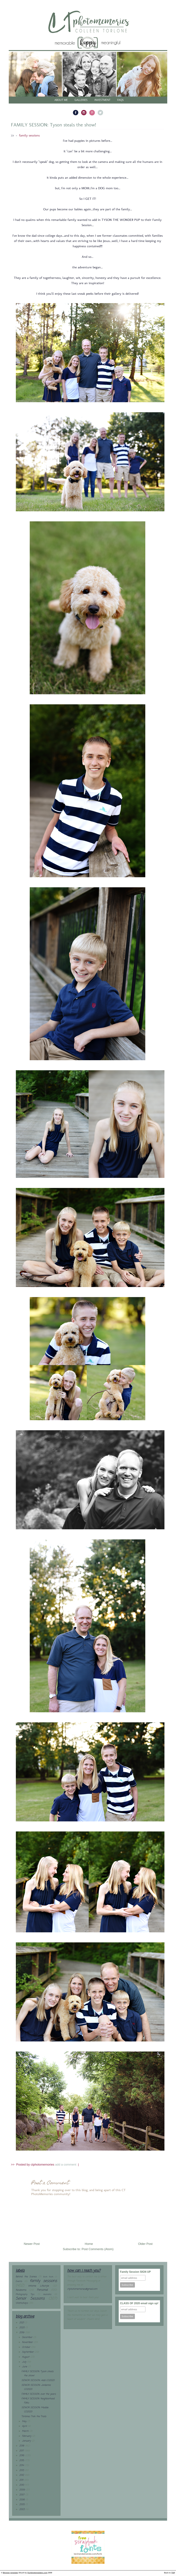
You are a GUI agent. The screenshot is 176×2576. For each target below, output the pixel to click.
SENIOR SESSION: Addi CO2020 (37, 2380)
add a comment (66, 2164)
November (28, 2342)
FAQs (120, 100)
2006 (22, 2499)
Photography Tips (25, 2294)
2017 (22, 2451)
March (25, 2431)
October (26, 2347)
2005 (22, 2504)
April (25, 2426)
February (27, 2436)
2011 (21, 2480)
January (27, 2441)
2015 (22, 2460)
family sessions (29, 135)
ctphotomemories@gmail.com (82, 2289)
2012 (22, 2475)
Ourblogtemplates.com (37, 2573)
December (27, 2337)
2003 (22, 2509)
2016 (22, 2455)
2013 (22, 2470)
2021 (22, 2322)
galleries (81, 100)
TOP (173, 2573)
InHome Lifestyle (38, 2286)
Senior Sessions (30, 2298)
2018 (22, 2446)
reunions (47, 2294)
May (24, 2421)
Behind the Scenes (26, 2276)
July (24, 2362)
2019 (22, 2332)
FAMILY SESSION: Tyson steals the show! (53, 125)
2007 (22, 2495)
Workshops (22, 2303)
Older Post (145, 2244)
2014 (22, 2465)
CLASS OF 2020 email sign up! (139, 2303)
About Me (61, 100)
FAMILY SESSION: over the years (38, 2394)
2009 (22, 2490)
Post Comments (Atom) (97, 2249)
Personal (42, 2290)
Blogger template (10, 2573)
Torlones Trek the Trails (33, 2416)
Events (19, 2281)
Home (89, 2244)
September (28, 2352)
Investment (102, 100)
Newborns (21, 2290)
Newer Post (32, 2244)
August (26, 2357)
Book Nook (48, 2276)
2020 (22, 2327)
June (25, 2366)
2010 (22, 2485)
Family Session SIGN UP (135, 2271)
